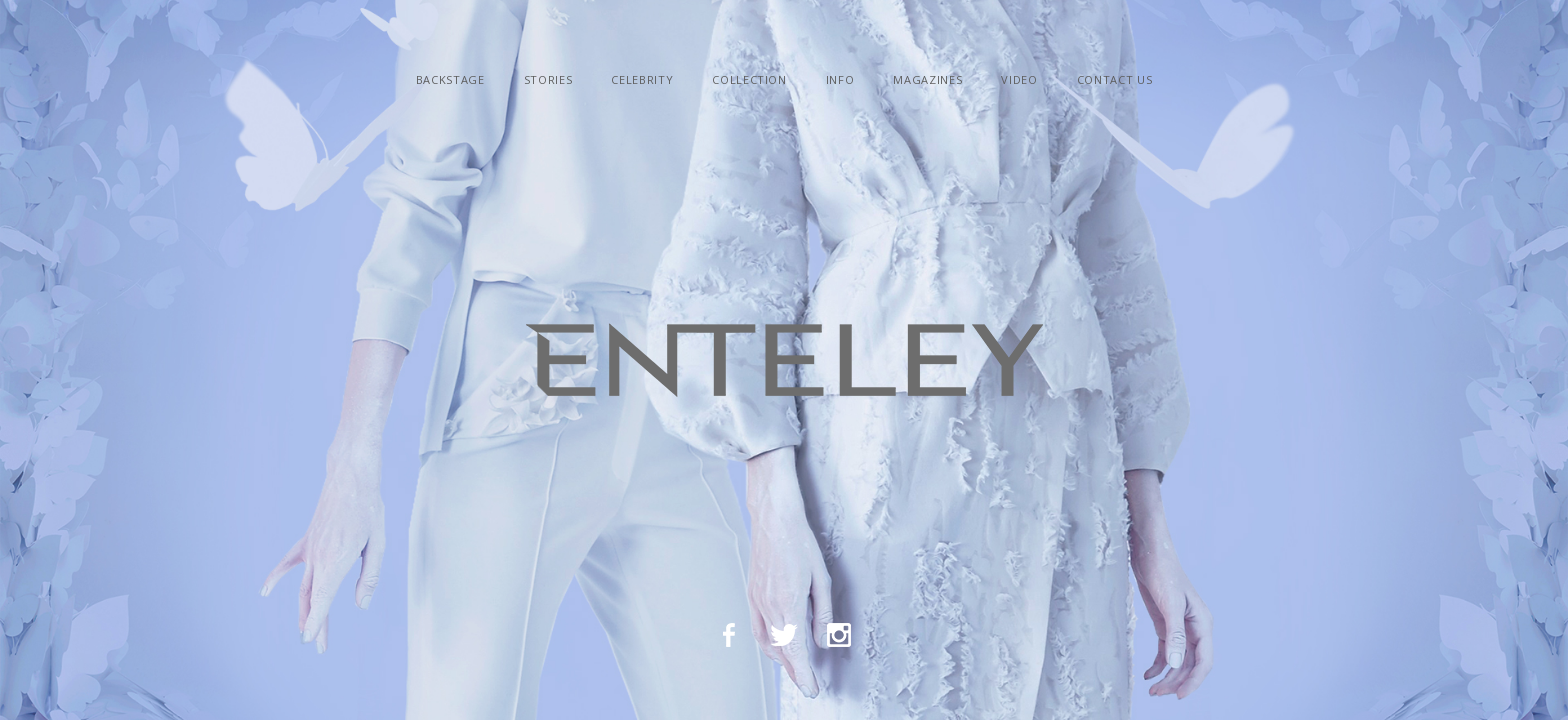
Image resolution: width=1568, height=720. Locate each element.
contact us (1115, 79)
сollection (749, 79)
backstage (450, 79)
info (840, 79)
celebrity (642, 79)
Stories (548, 79)
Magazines (927, 79)
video (1019, 79)
